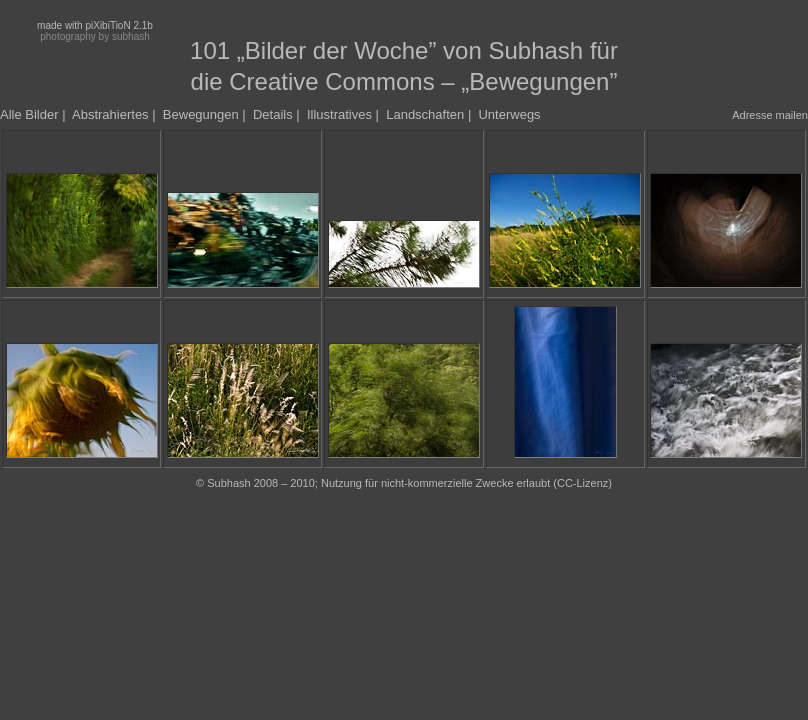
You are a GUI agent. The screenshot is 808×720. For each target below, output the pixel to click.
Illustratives (339, 114)
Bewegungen (201, 114)
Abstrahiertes (110, 114)
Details (273, 114)
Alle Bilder (29, 114)
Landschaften (425, 114)
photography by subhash (95, 36)
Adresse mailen (770, 115)
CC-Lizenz (582, 483)
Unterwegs (509, 114)
